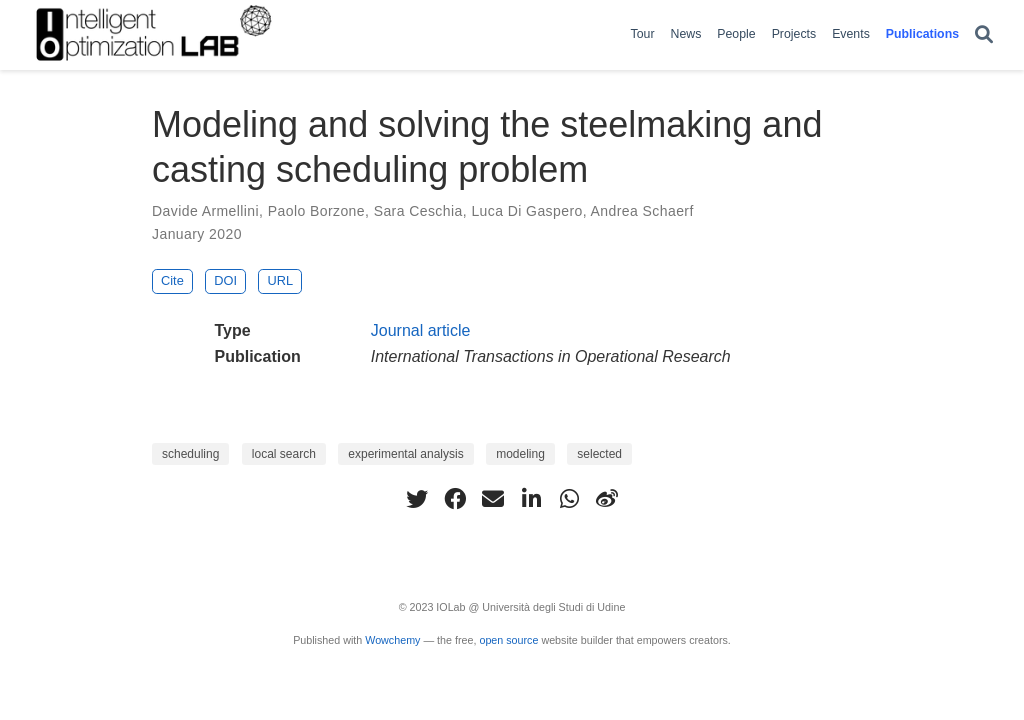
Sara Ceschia (418, 211)
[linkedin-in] (531, 499)
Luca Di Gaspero (526, 211)
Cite (172, 280)
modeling (520, 454)
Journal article (421, 330)
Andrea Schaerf (642, 211)
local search (284, 454)
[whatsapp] (569, 499)
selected (599, 454)
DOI (225, 280)
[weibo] (607, 499)
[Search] (984, 35)
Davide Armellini (205, 211)
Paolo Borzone (316, 211)
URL (280, 280)
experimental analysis (405, 454)
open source (508, 640)
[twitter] (417, 499)
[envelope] (493, 499)
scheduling (190, 454)
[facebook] (455, 499)
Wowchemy (392, 640)
